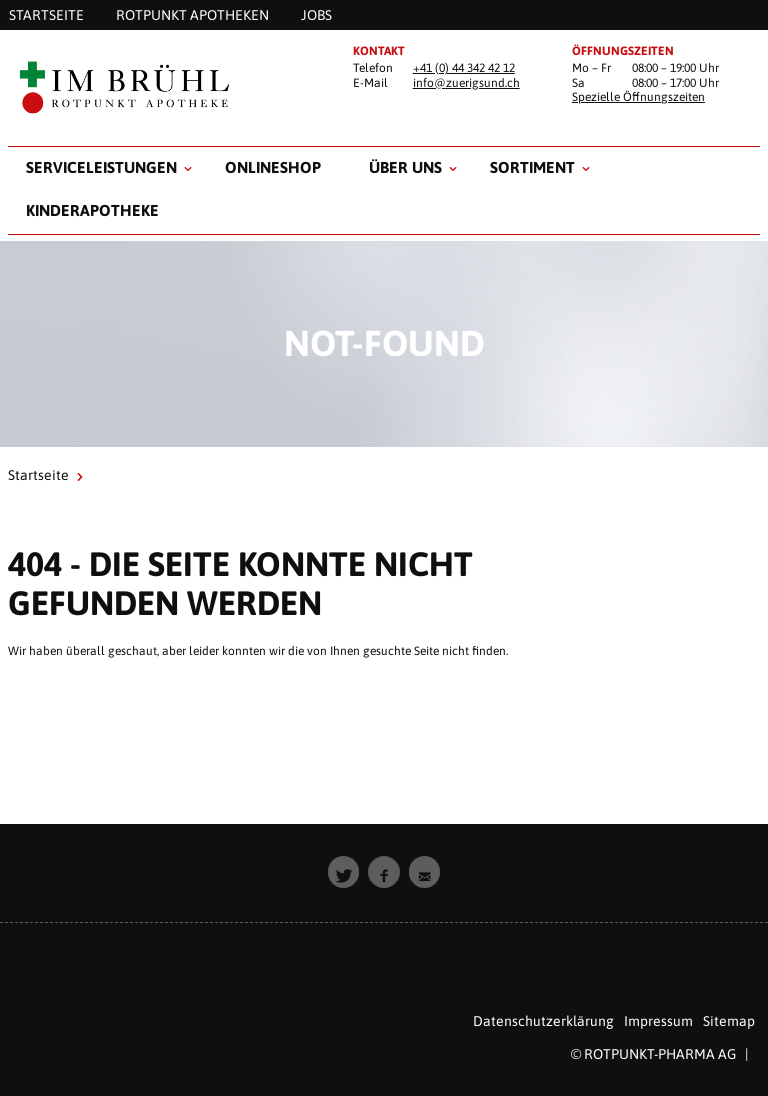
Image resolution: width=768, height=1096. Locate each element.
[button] (344, 872)
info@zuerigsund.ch (466, 83)
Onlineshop (273, 167)
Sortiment (532, 167)
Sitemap (729, 1021)
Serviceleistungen (101, 167)
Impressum (658, 1021)
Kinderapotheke (92, 210)
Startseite (38, 475)
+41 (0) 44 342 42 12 (464, 68)
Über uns (405, 167)
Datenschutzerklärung (543, 1021)
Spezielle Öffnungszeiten (638, 97)
